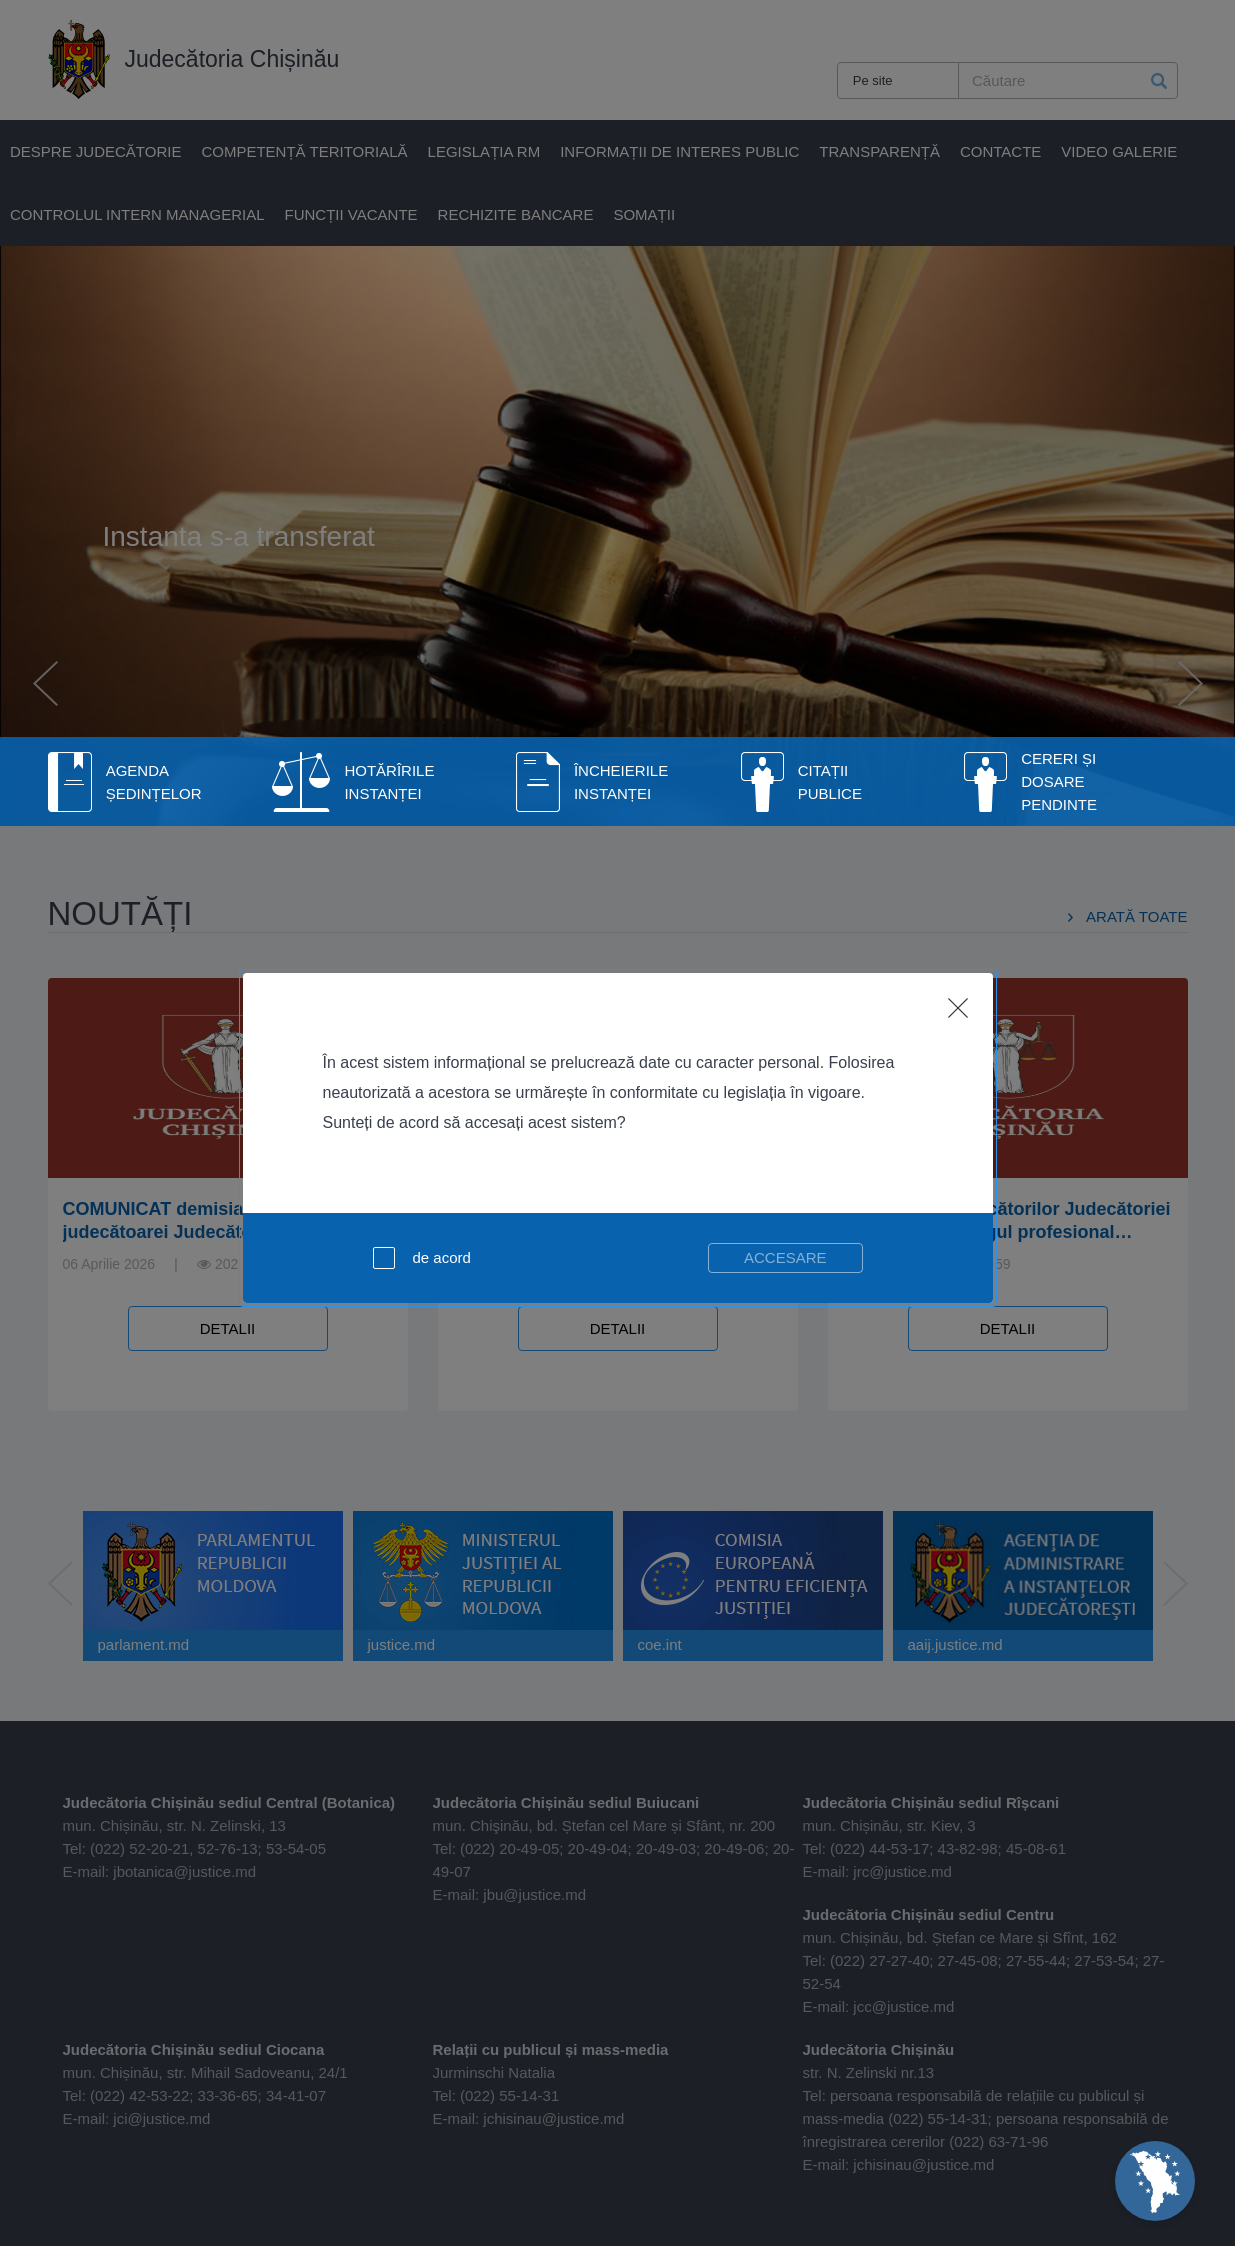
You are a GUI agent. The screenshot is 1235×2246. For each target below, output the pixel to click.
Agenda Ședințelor (154, 782)
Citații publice (830, 782)
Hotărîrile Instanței (389, 782)
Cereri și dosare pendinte (1059, 781)
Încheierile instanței (621, 782)
